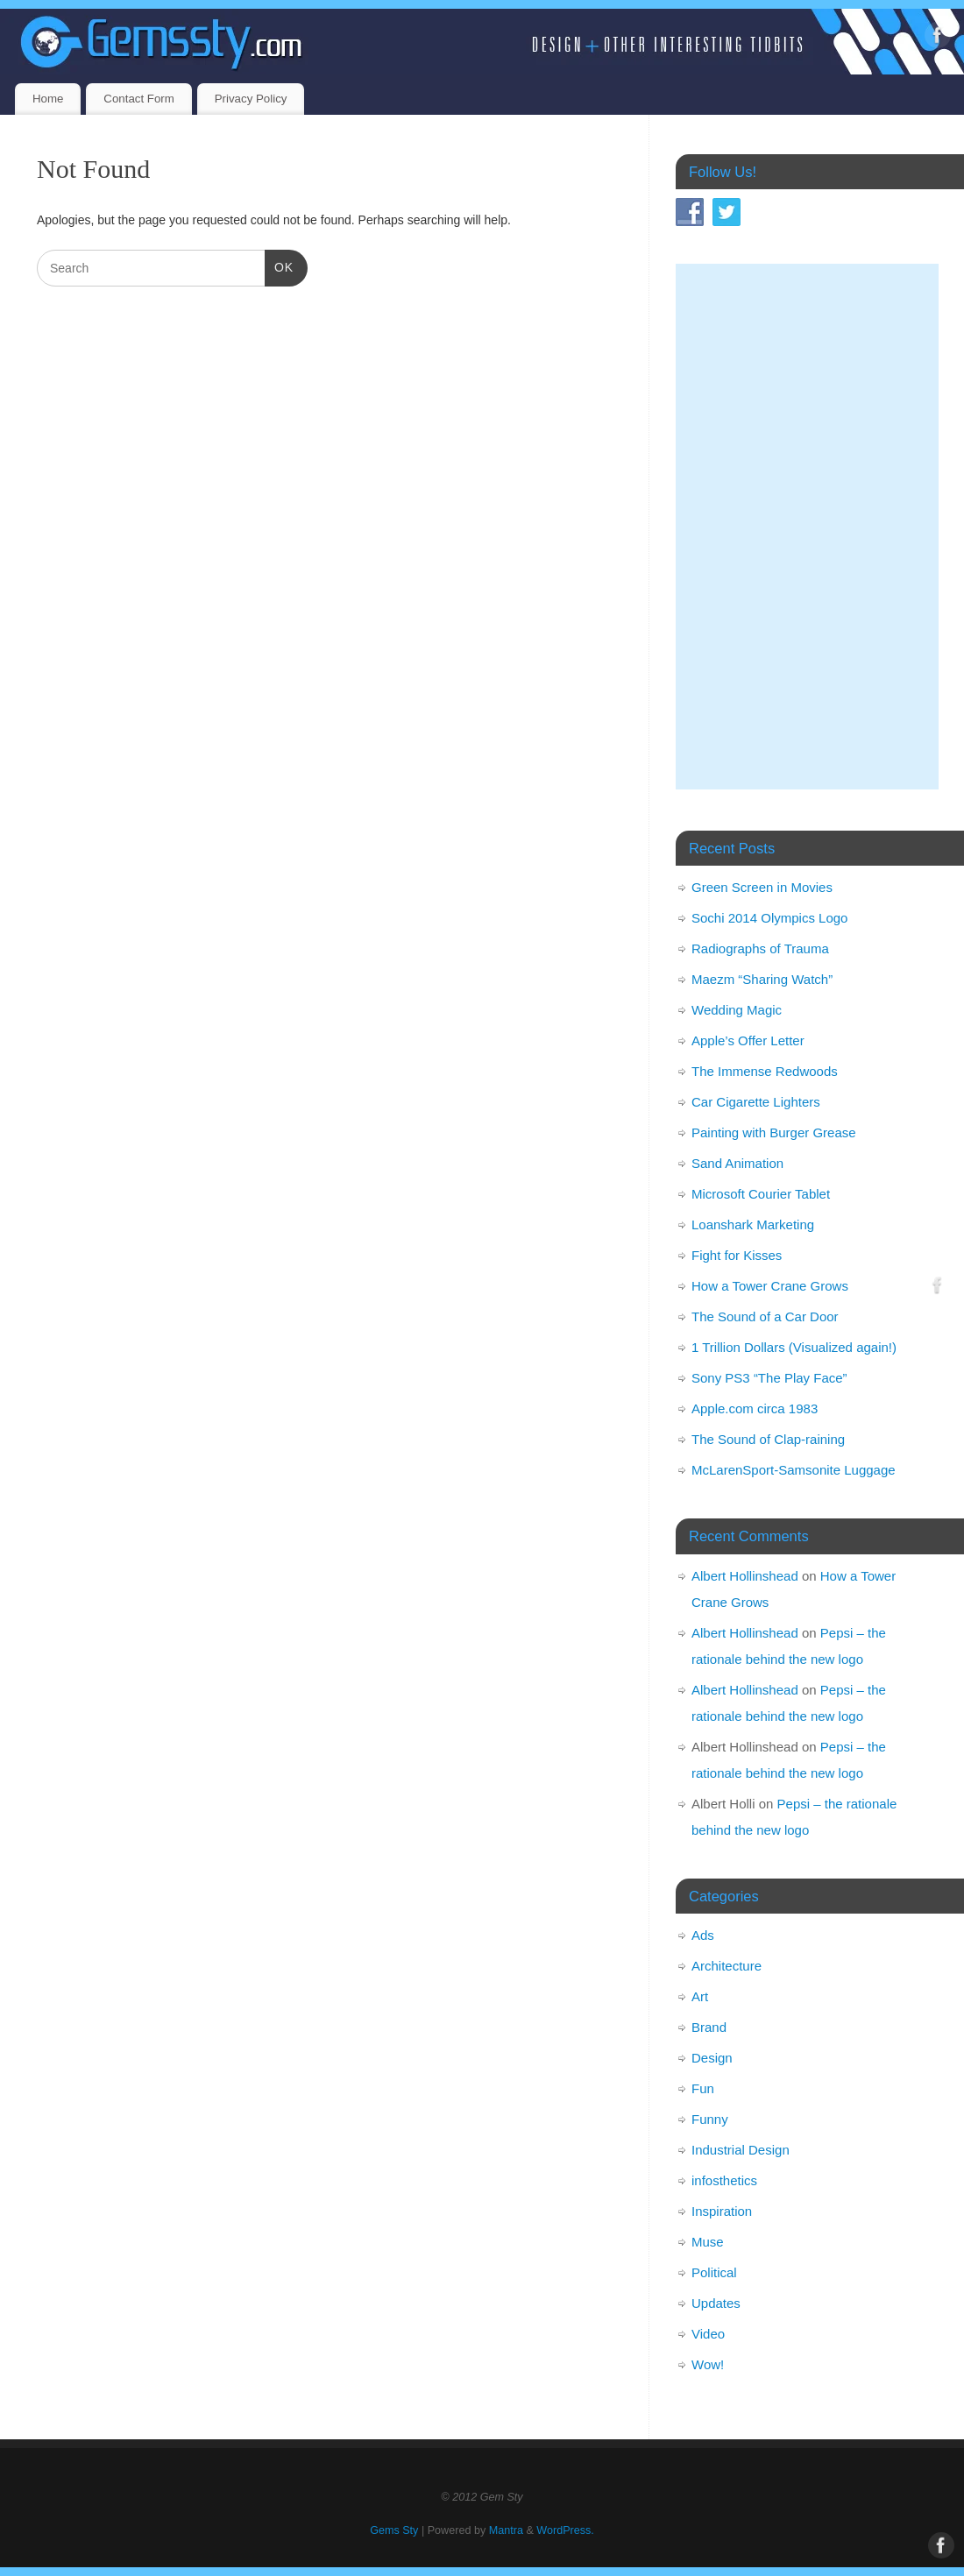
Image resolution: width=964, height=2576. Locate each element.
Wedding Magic (736, 1009)
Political (714, 2272)
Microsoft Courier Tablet (760, 1193)
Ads (702, 1935)
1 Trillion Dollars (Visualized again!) (794, 1347)
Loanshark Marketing (752, 1224)
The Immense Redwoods (764, 1071)
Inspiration (721, 2211)
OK (279, 265)
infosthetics (724, 2180)
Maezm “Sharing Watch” (762, 979)
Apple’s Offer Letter (748, 1040)
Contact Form (138, 98)
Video (708, 2333)
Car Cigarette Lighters (755, 1101)
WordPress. (565, 2530)
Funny (709, 2119)
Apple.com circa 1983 (754, 1408)
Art (699, 1996)
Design (712, 2057)
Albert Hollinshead (744, 1575)
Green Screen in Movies (762, 887)
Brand (709, 2027)
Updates (716, 2303)
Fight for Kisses (736, 1255)
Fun (702, 2088)
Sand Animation (737, 1163)
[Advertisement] (807, 526)
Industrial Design (740, 2149)
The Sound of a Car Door (765, 1316)
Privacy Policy (251, 98)
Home (47, 98)
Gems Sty (394, 2530)
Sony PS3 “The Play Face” (769, 1377)
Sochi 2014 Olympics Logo (769, 917)
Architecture (726, 1965)
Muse (707, 2241)
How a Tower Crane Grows (769, 1285)
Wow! (707, 2364)
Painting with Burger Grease (773, 1132)
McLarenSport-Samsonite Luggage (793, 1469)
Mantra (506, 2530)
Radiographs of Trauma (760, 948)
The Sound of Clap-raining (768, 1439)
